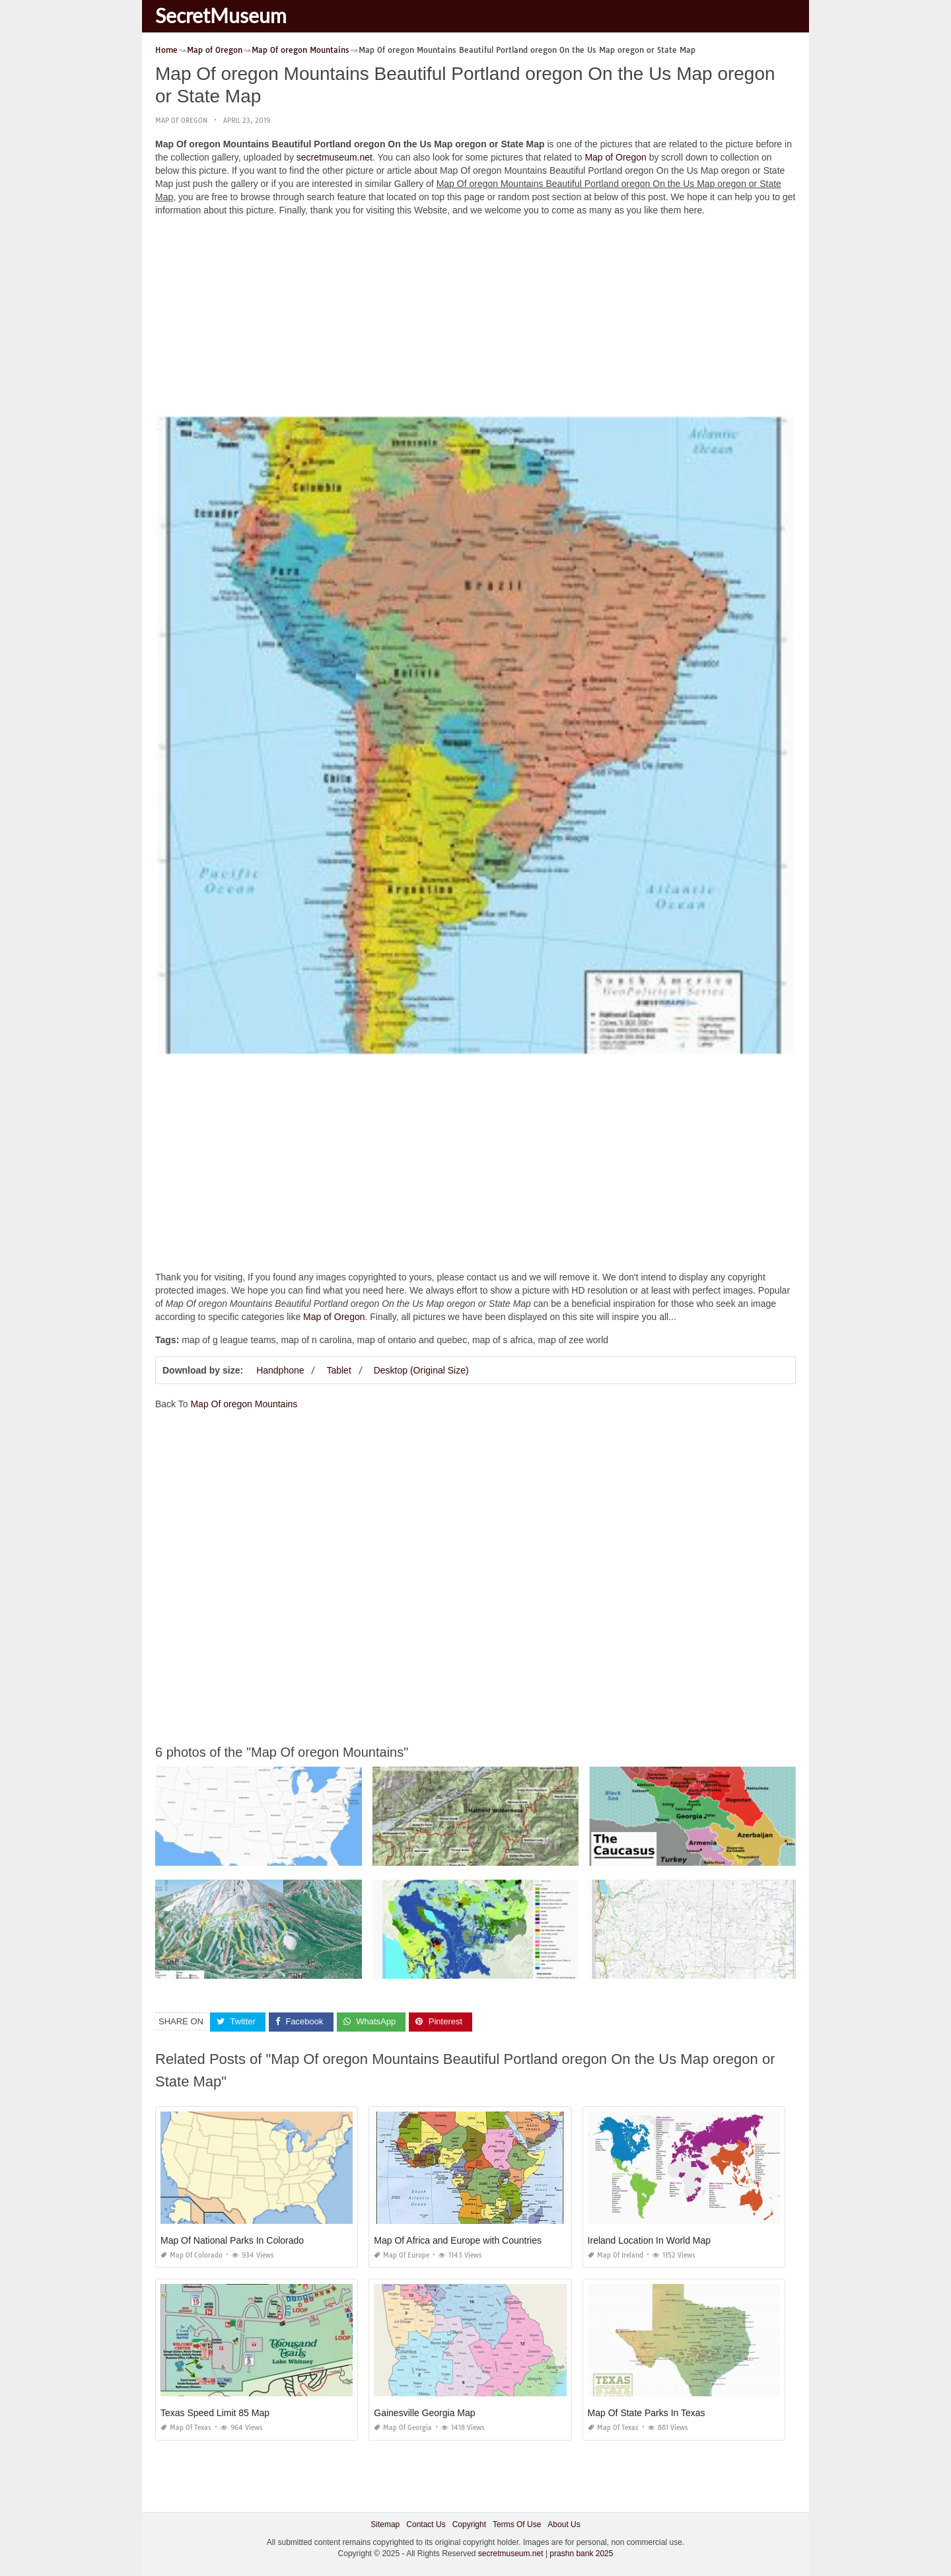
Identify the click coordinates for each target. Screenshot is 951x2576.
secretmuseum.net (334, 157)
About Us (563, 2524)
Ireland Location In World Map (649, 2240)
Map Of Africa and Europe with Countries (458, 2240)
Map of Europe (401, 2255)
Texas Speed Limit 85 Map (214, 2413)
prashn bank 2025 (581, 2553)
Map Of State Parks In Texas (646, 2413)
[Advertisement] (475, 319)
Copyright (469, 2524)
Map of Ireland (615, 2255)
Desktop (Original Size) (421, 1370)
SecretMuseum (221, 15)
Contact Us (425, 2524)
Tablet (338, 1370)
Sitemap (385, 2524)
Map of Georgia (403, 2427)
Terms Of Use (517, 2524)
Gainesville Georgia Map (424, 2413)
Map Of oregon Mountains (243, 1404)
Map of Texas (185, 2427)
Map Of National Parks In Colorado (232, 2240)
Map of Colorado (191, 2255)
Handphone (280, 1370)
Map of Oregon (181, 120)
